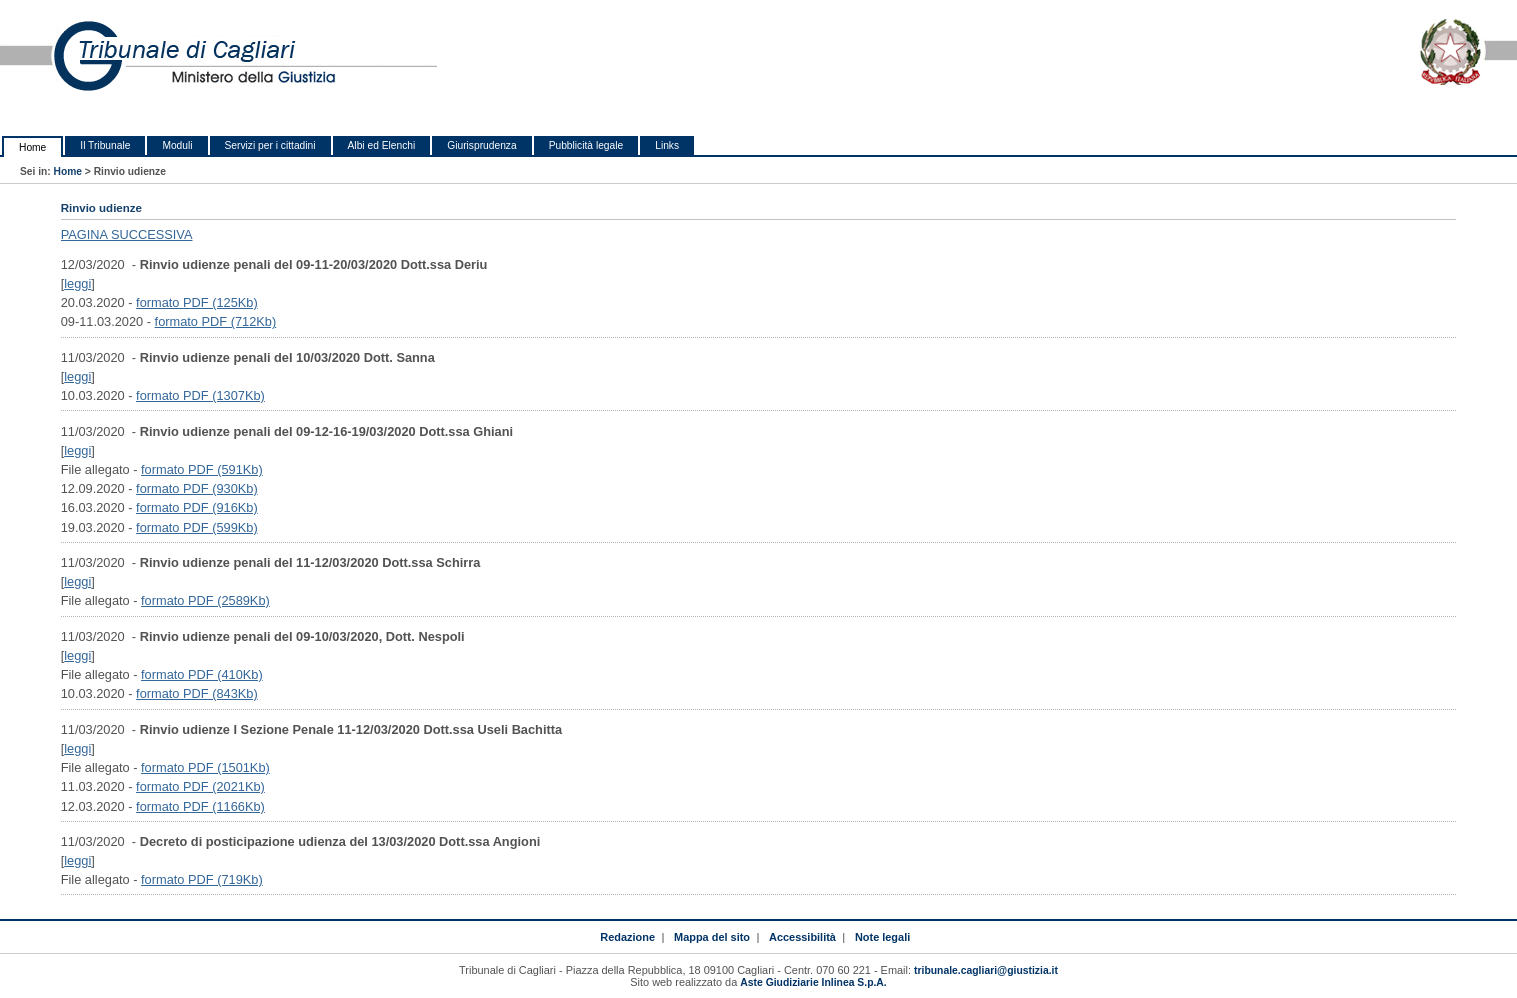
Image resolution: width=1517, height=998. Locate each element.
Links (667, 145)
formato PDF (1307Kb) (200, 395)
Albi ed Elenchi (382, 145)
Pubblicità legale (586, 145)
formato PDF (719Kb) (202, 879)
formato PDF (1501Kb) (205, 767)
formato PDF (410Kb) (202, 674)
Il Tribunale (105, 145)
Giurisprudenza (481, 145)
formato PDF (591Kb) (202, 469)
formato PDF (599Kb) (197, 527)
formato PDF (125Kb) (197, 302)
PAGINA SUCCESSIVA (127, 234)
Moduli (177, 145)
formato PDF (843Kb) (197, 693)
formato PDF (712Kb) (216, 321)
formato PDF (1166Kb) (200, 806)
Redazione (627, 937)
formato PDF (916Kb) (197, 507)
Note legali (882, 937)
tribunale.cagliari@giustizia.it (986, 970)
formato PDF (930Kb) (197, 488)
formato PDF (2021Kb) (200, 786)
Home (32, 147)
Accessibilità (802, 937)
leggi (77, 283)
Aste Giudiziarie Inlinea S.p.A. (813, 982)
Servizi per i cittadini (270, 145)
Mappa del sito (712, 937)
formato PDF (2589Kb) (205, 600)
